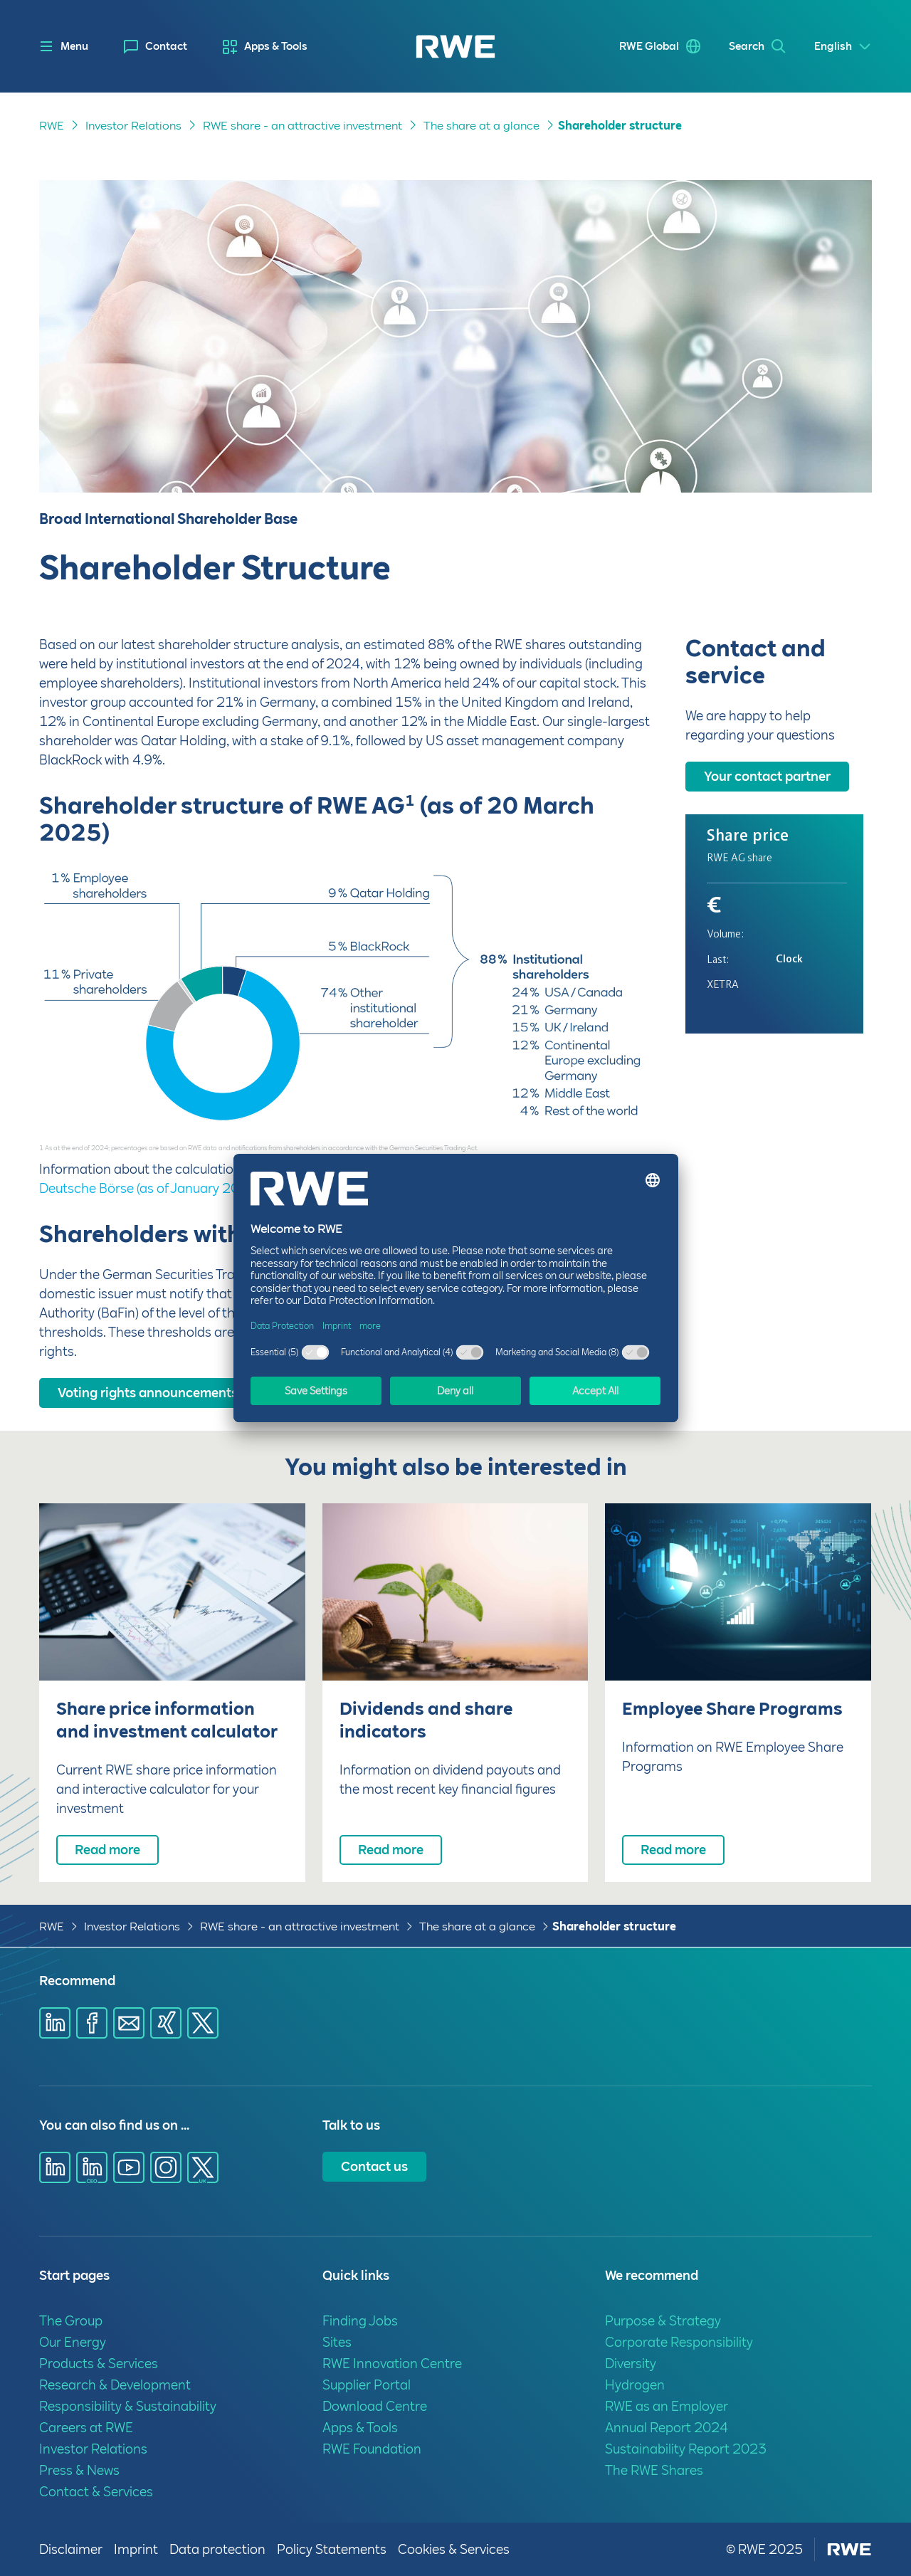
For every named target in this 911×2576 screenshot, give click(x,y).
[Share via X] (202, 2023)
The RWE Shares (654, 2470)
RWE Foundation (371, 2448)
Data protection (217, 2549)
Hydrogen (635, 2384)
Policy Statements (331, 2549)
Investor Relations (132, 1926)
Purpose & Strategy (663, 2320)
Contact (166, 46)
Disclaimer (70, 2549)
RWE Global (649, 46)
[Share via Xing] (165, 2023)
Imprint (136, 2549)
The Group (70, 2320)
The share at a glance (477, 1926)
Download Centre (374, 2406)
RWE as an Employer (666, 2406)
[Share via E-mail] (128, 2023)
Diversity (630, 2363)
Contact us (374, 2166)
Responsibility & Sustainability (127, 2406)
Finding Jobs (360, 2320)
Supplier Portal (366, 2384)
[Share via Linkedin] (54, 2023)
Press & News (79, 2470)
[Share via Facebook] (91, 2023)
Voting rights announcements (148, 1392)
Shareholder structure (614, 1926)
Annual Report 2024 (666, 2427)
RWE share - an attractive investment (299, 1926)
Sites (337, 2342)
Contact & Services (96, 2491)
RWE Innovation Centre (392, 2363)
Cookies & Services (454, 2549)
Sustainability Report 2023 (686, 2448)
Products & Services (98, 2363)
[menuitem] (155, 46)
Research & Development (115, 2384)
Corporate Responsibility (679, 2342)
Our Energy (72, 2342)
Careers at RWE (86, 2427)
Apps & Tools (275, 46)
